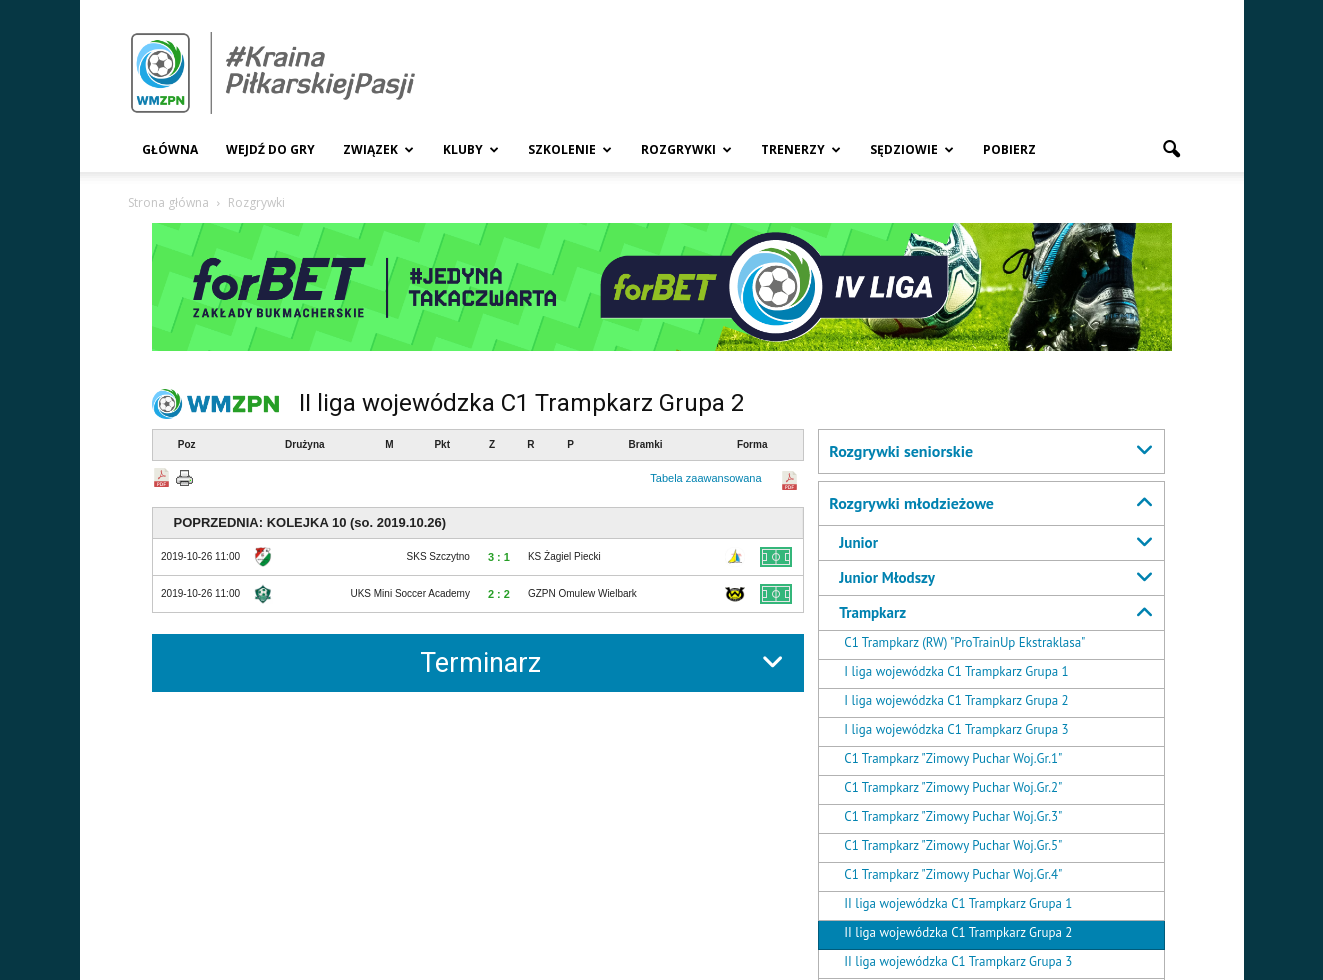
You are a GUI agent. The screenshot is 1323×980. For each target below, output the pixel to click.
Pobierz (1009, 149)
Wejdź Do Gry (270, 149)
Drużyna (304, 444)
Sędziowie (912, 149)
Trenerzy (801, 149)
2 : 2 (499, 594)
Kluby (471, 149)
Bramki (646, 444)
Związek (378, 149)
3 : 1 (499, 557)
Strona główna (168, 202)
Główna (170, 149)
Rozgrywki (686, 149)
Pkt (442, 444)
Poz (187, 444)
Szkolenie (570, 149)
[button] (1172, 150)
